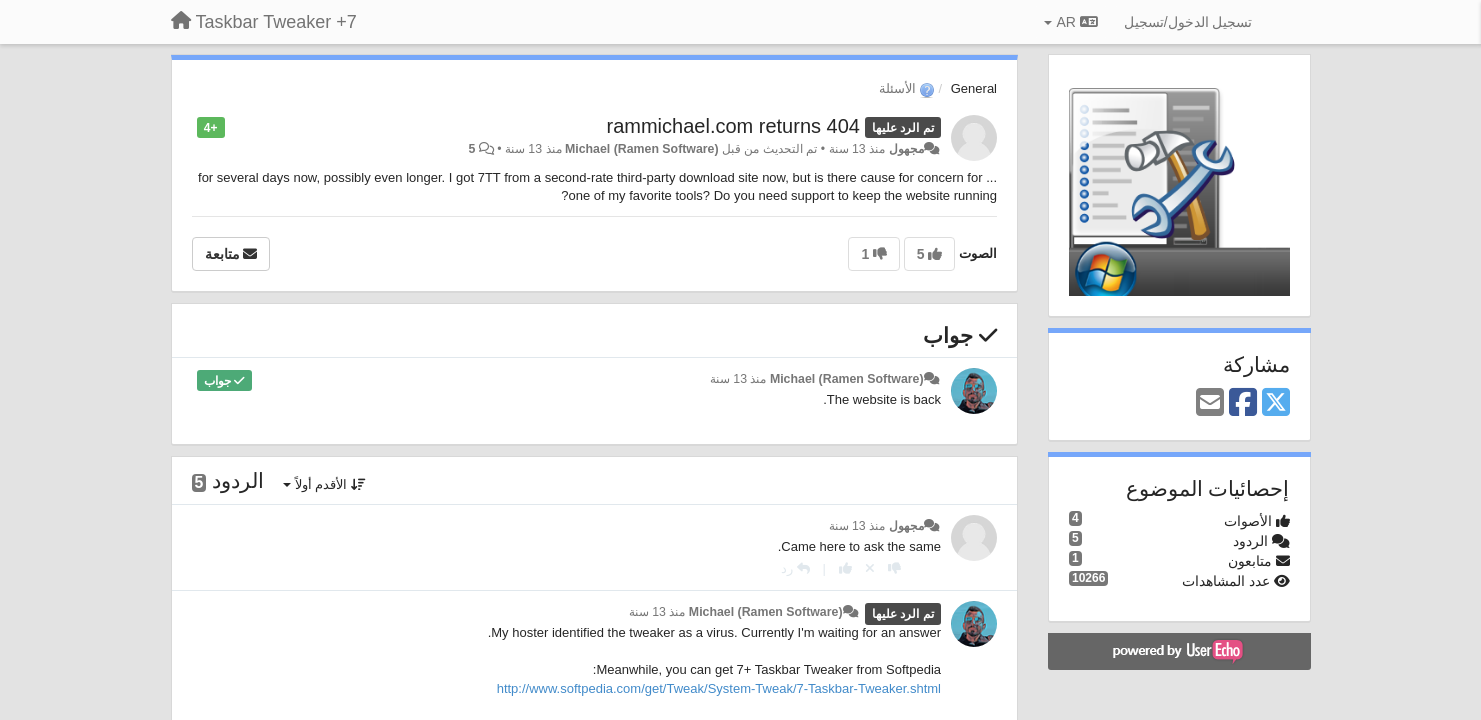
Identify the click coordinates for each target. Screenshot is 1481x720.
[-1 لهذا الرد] (894, 568)
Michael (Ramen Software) (642, 149)
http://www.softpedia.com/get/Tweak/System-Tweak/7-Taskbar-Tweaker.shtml (719, 688)
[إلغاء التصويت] (870, 568)
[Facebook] (1243, 403)
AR (1070, 22)
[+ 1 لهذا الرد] (845, 568)
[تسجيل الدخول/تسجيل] (1188, 22)
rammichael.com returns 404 (733, 126)
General (974, 88)
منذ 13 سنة (738, 379)
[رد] (795, 568)
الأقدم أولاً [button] (324, 484)
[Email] (1210, 403)
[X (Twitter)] (1276, 403)
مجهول (906, 149)
